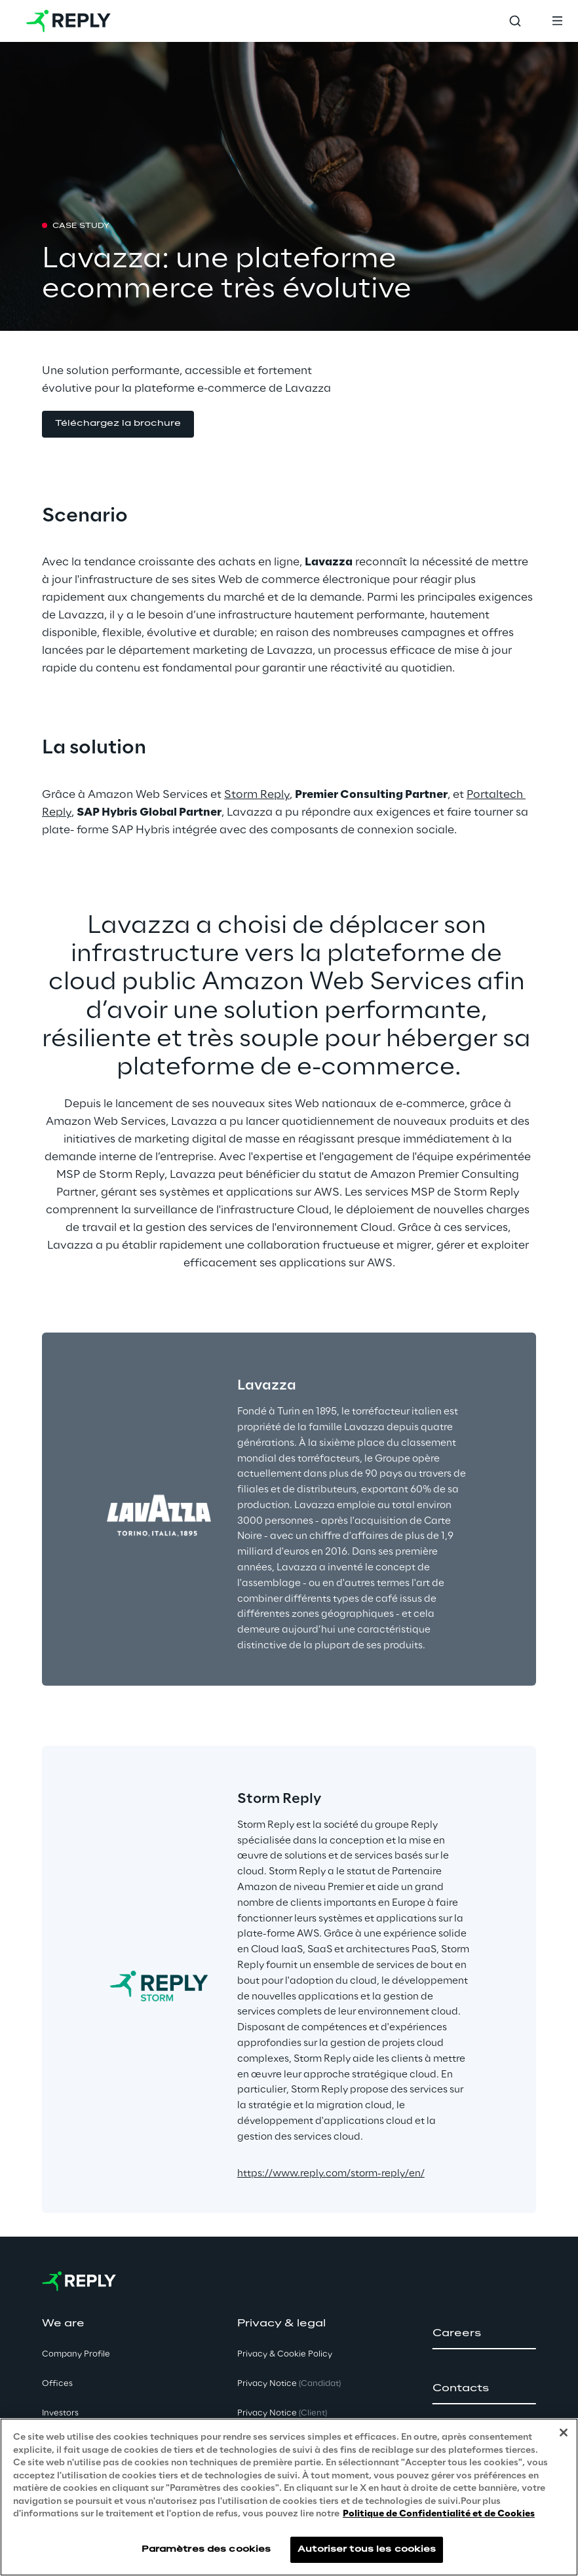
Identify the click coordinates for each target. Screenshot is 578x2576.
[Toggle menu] (557, 21)
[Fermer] (563, 2432)
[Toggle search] (515, 21)
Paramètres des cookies (206, 2549)
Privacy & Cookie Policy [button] (284, 2354)
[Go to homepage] (68, 21)
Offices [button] (57, 2383)
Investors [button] (60, 2413)
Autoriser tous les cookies (367, 2549)
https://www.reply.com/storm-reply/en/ (331, 2174)
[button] (118, 424)
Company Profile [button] (76, 2354)
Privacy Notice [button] (289, 2383)
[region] (289, 2497)
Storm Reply (257, 795)
